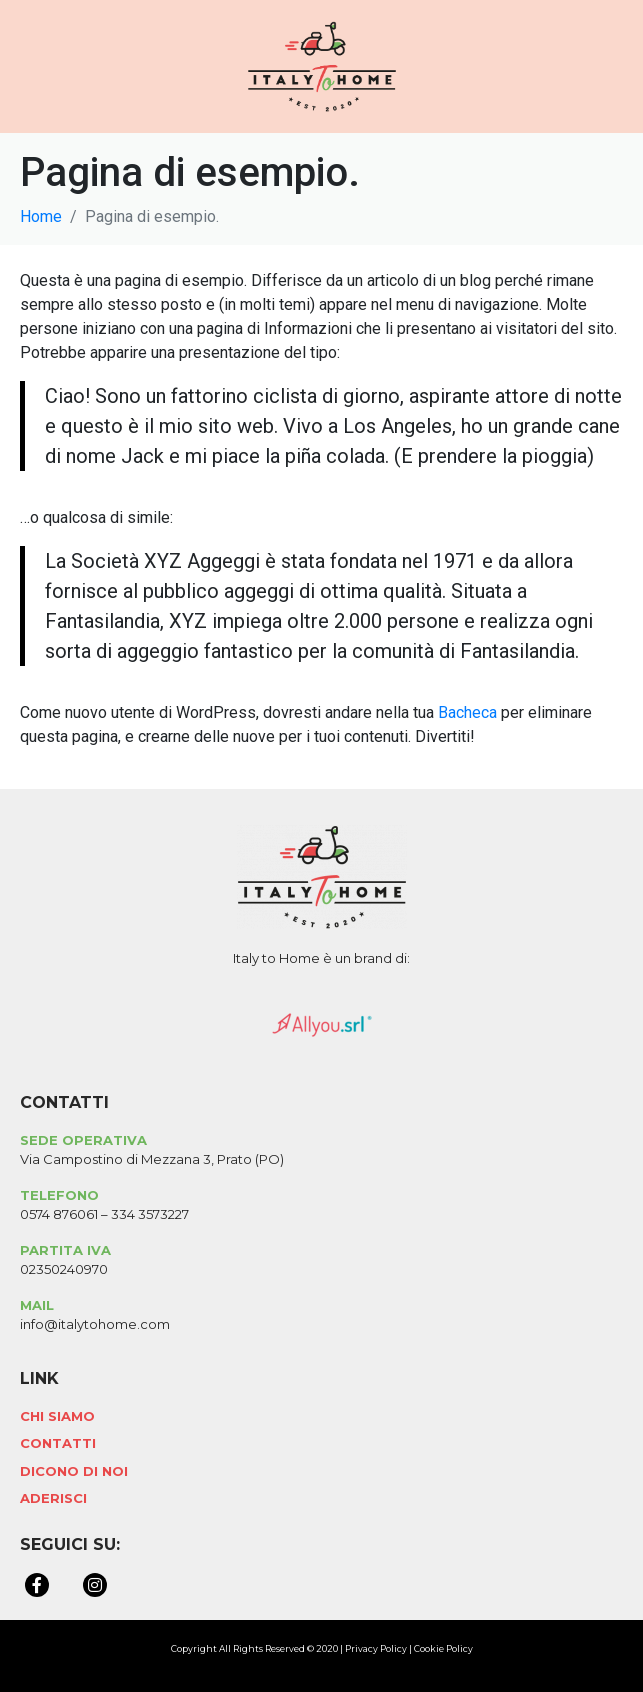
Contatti (58, 1443)
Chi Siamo (57, 1416)
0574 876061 (59, 1214)
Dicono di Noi (74, 1471)
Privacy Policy (376, 1648)
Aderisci (53, 1498)
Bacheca (467, 712)
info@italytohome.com (95, 1324)
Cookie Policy (443, 1648)
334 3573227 (150, 1214)
